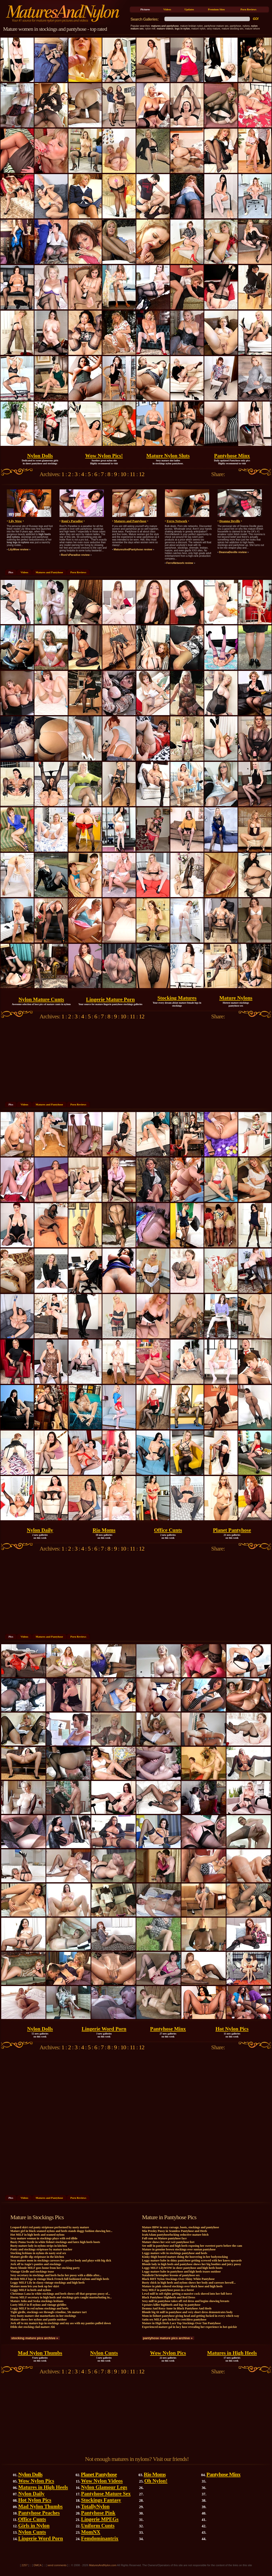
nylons (246, 26)
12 (141, 474)
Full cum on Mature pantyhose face (164, 2238)
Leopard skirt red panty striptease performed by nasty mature (49, 2227)
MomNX (90, 2532)
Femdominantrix (99, 2538)
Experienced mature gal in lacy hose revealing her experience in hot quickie (189, 2327)
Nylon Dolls (40, 456)
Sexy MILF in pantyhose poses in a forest (168, 2290)
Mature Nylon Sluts (168, 456)
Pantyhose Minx (232, 456)
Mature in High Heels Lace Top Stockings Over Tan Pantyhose (181, 2323)
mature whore (252, 28)
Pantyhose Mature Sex (105, 2494)
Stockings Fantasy (101, 2500)
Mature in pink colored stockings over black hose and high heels (182, 2286)
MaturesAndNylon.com (102, 2565)
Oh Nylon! (155, 2481)
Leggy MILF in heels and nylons (30, 2290)
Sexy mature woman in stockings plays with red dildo (43, 2238)
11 (132, 474)
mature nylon (198, 28)
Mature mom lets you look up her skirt (34, 2286)
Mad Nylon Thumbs (40, 2506)
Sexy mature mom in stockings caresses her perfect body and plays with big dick (60, 2260)
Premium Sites (216, 9)
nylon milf (150, 28)
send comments (57, 2565)
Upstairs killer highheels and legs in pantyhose (171, 2304)
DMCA (37, 2565)
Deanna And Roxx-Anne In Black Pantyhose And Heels (176, 2308)
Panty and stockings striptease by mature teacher (41, 2249)
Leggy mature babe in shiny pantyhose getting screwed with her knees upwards (192, 2260)
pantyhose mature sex (216, 26)
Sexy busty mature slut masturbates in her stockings (43, 2316)
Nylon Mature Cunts (41, 999)
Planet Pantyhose (99, 2474)
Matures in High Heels (43, 2487)
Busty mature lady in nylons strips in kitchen (38, 2245)
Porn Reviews (248, 9)
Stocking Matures (176, 998)
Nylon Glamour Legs (104, 2487)
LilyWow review (18, 549)
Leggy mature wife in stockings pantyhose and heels (174, 2253)
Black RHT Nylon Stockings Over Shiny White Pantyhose (178, 2279)
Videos (167, 9)
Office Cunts (32, 2519)
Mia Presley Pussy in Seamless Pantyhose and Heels (174, 2231)
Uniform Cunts (97, 2526)
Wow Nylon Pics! (104, 456)
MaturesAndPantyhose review (133, 549)
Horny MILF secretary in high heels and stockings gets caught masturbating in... (61, 2297)
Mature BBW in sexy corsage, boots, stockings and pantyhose (180, 2227)
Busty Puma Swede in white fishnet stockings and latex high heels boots (55, 2242)
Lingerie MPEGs (99, 2519)
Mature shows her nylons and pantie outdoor (38, 2319)
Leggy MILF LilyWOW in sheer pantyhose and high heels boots (182, 2268)
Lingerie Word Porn (40, 2538)
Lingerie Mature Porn (110, 999)
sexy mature (213, 28)
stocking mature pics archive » (35, 2338)
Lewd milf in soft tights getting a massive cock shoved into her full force (187, 2293)
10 (123, 474)
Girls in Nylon (33, 2526)
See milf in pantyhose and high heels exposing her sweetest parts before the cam (192, 2245)
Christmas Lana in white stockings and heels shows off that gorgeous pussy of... (60, 2293)
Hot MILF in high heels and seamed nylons (37, 2234)
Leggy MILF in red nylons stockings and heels (39, 2308)
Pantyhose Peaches (39, 2513)
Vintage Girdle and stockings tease (32, 2271)
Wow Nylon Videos (102, 2481)
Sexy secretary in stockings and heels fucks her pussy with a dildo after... (55, 2275)
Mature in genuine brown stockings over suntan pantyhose (179, 2249)
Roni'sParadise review (75, 554)
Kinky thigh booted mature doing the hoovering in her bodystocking (185, 2257)
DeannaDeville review (233, 552)
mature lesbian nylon (191, 26)
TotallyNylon (95, 2506)
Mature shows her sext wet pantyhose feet (168, 2242)
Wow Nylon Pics (36, 2481)
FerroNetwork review (179, 562)
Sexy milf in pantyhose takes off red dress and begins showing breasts (185, 2301)
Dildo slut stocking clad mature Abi (32, 2327)
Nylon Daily (31, 2494)
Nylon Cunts (32, 2532)
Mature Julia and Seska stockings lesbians (37, 2301)
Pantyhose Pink (98, 2513)
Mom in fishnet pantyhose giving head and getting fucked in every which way (190, 2316)
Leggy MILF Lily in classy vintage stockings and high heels (47, 2282)
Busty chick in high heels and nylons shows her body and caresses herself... (189, 2282)
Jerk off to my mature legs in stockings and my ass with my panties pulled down (60, 2323)
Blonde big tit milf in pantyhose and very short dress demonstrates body (187, 2312)
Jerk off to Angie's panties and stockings (35, 2264)
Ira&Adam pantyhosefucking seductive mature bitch (175, 2234)
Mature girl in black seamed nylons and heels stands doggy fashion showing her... (61, 2231)
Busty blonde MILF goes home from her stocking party (45, 2268)
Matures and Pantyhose (49, 572)
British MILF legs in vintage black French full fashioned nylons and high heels (59, 2279)
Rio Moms (155, 2474)
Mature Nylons (235, 998)
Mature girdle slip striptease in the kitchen (37, 2257)
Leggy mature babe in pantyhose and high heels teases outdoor (181, 2271)
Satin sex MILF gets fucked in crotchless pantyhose (174, 2319)
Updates (189, 9)
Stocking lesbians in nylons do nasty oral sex (38, 2253)
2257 (25, 2565)
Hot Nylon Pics (34, 2500)
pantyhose (235, 26)
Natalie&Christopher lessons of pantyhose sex (171, 2275)
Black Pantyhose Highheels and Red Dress (168, 2297)
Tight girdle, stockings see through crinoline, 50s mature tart (48, 2312)
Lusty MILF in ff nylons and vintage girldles (38, 2304)
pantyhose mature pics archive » (168, 2338)
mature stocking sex (232, 28)
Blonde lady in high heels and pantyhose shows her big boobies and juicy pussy (191, 2264)
